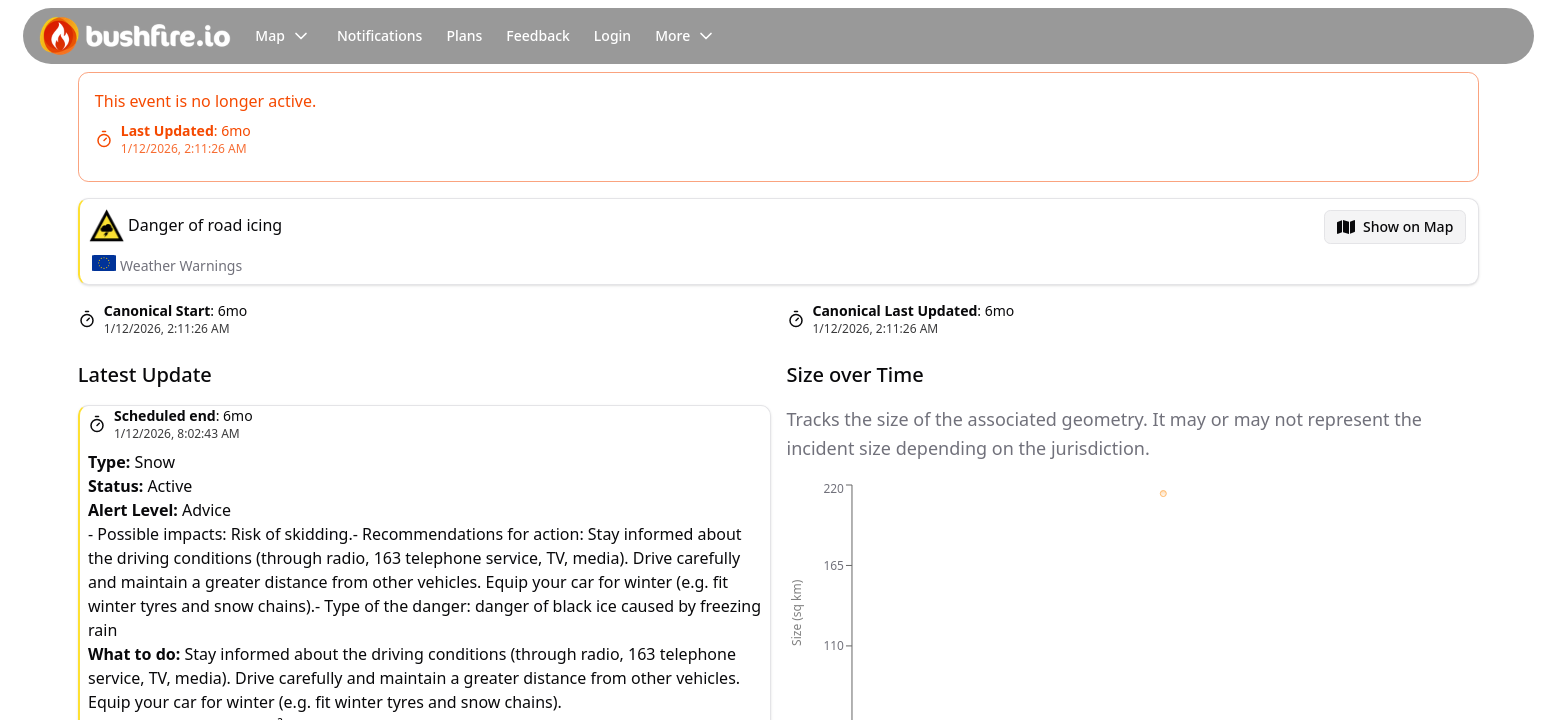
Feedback (538, 35)
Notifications (379, 35)
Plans (464, 35)
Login (612, 35)
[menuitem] (1395, 227)
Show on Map (1408, 226)
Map (284, 36)
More (686, 36)
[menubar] (1395, 227)
